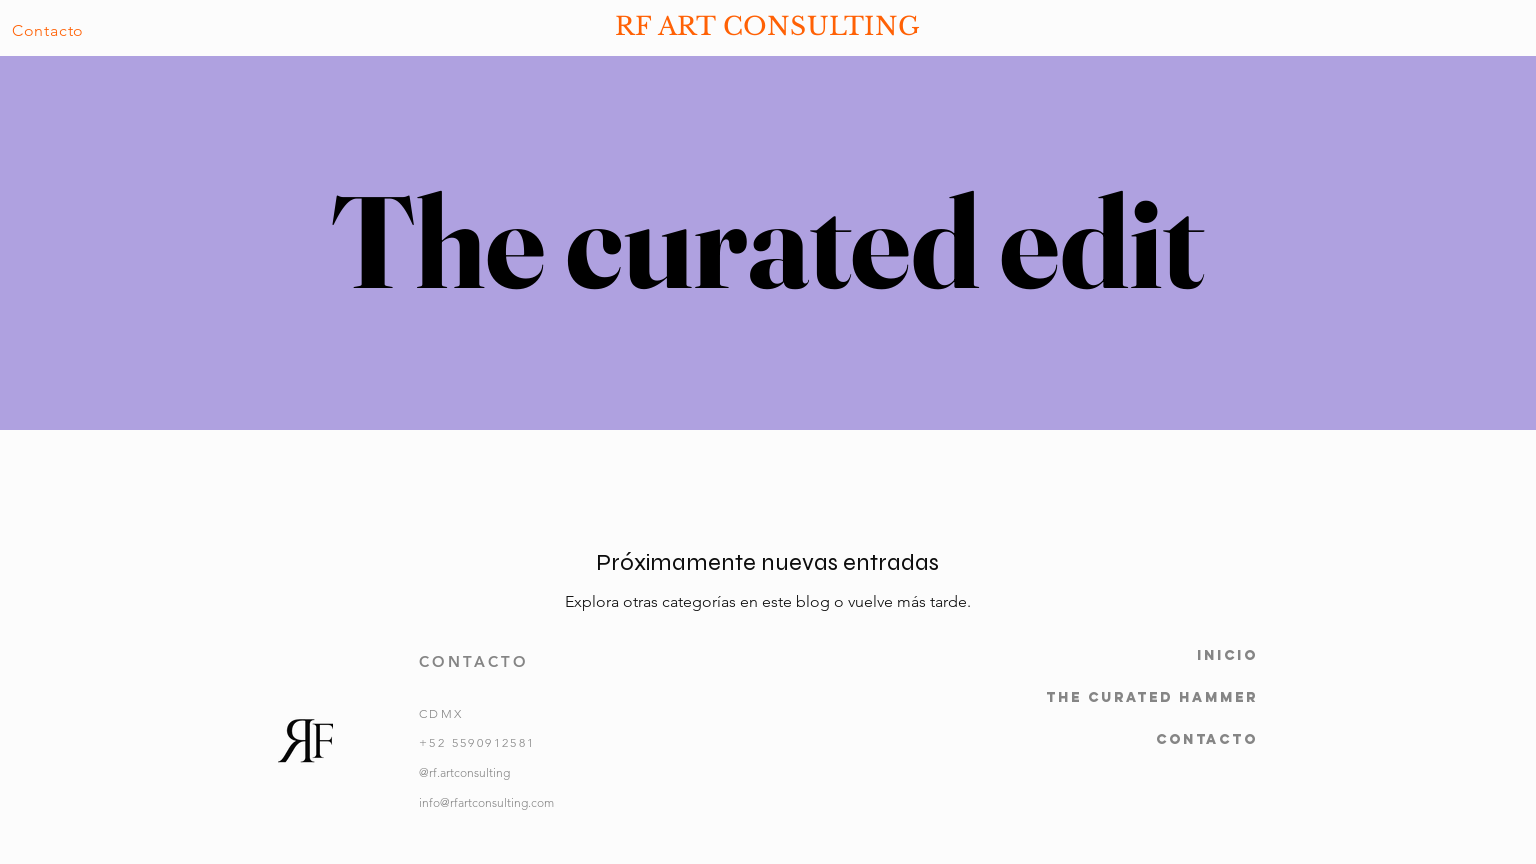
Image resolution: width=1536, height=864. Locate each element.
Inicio (1227, 655)
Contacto (1207, 739)
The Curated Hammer (1152, 697)
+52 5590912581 (477, 742)
